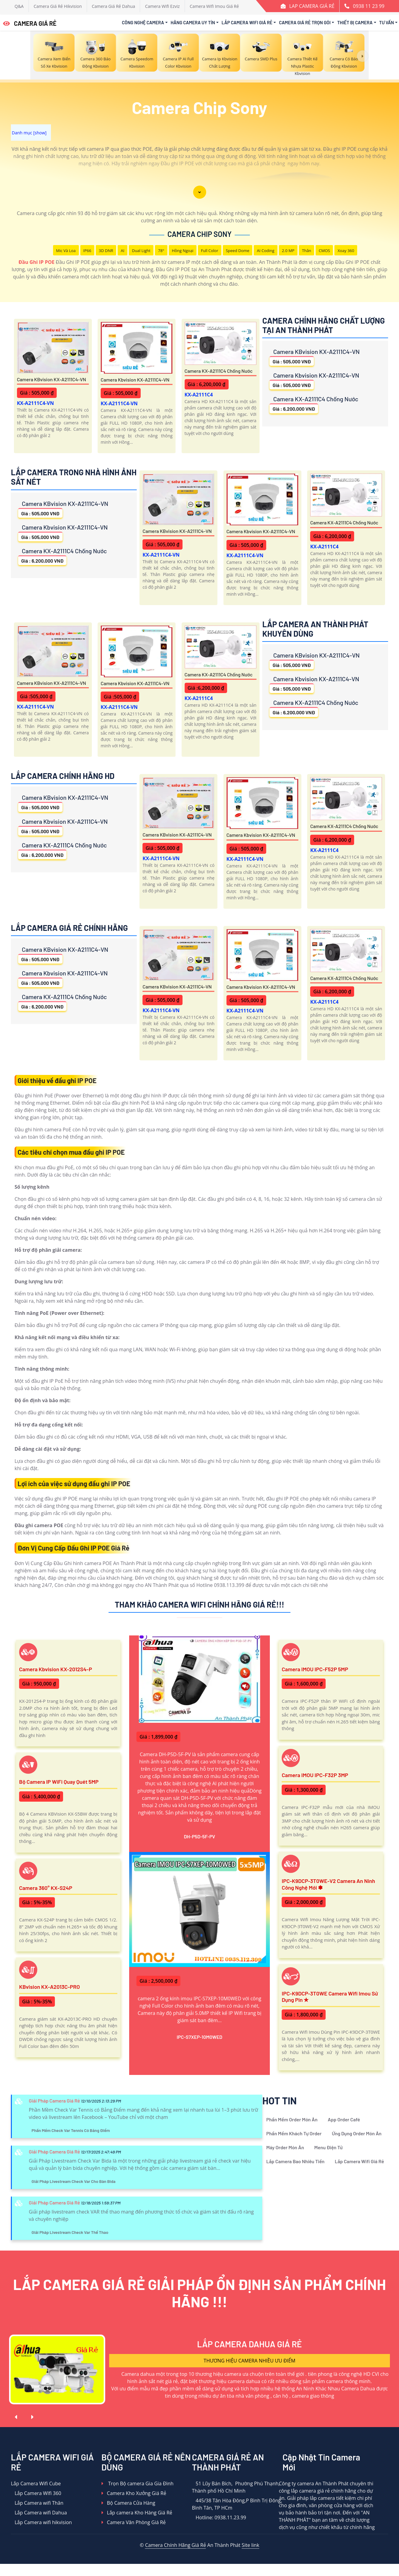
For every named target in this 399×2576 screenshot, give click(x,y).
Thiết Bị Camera (355, 22)
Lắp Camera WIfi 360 (36, 2493)
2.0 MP (288, 250)
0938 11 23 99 (368, 6)
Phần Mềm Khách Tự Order (293, 2133)
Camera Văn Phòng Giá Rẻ (134, 2522)
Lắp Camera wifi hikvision (41, 2522)
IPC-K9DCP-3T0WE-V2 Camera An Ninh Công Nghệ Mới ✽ (328, 1884)
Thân (306, 250)
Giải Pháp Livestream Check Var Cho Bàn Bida (74, 2181)
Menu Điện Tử (328, 2147)
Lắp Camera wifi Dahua (39, 2512)
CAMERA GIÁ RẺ (29, 23)
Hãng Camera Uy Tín (193, 22)
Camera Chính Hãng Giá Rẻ (175, 2545)
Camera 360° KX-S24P (45, 1887)
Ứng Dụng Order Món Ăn (357, 2133)
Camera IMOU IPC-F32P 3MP (315, 1775)
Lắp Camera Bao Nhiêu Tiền (295, 2161)
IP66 (87, 250)
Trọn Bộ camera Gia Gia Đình (138, 2483)
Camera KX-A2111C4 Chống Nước (219, 371)
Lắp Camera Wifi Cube (36, 2483)
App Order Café (344, 2119)
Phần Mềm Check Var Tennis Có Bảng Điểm (71, 2130)
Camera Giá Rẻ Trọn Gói (304, 22)
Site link (250, 2545)
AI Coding (265, 250)
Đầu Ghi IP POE (36, 262)
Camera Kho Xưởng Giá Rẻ (134, 2493)
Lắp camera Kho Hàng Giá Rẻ (137, 2512)
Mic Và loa (66, 250)
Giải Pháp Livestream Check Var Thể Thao (70, 2232)
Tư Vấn (386, 22)
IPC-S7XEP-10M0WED (200, 2037)
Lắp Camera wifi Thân (37, 2503)
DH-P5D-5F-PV (199, 1836)
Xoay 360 (345, 250)
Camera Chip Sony (199, 234)
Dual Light (141, 250)
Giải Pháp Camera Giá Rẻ (54, 2100)
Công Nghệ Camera (143, 22)
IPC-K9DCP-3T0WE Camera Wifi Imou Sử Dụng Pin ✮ (330, 1996)
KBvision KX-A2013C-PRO (49, 1986)
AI (122, 250)
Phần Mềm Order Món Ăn (291, 2119)
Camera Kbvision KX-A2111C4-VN (135, 379)
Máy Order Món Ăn (285, 2147)
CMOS (324, 250)
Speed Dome (238, 250)
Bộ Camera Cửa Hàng (128, 2503)
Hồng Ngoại (182, 250)
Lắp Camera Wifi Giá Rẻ (247, 22)
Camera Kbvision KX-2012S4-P (55, 1669)
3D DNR (106, 250)
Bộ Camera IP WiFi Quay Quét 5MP (59, 1781)
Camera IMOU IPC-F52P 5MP (315, 1669)
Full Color (209, 250)
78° (161, 250)
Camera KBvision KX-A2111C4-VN (51, 379)
